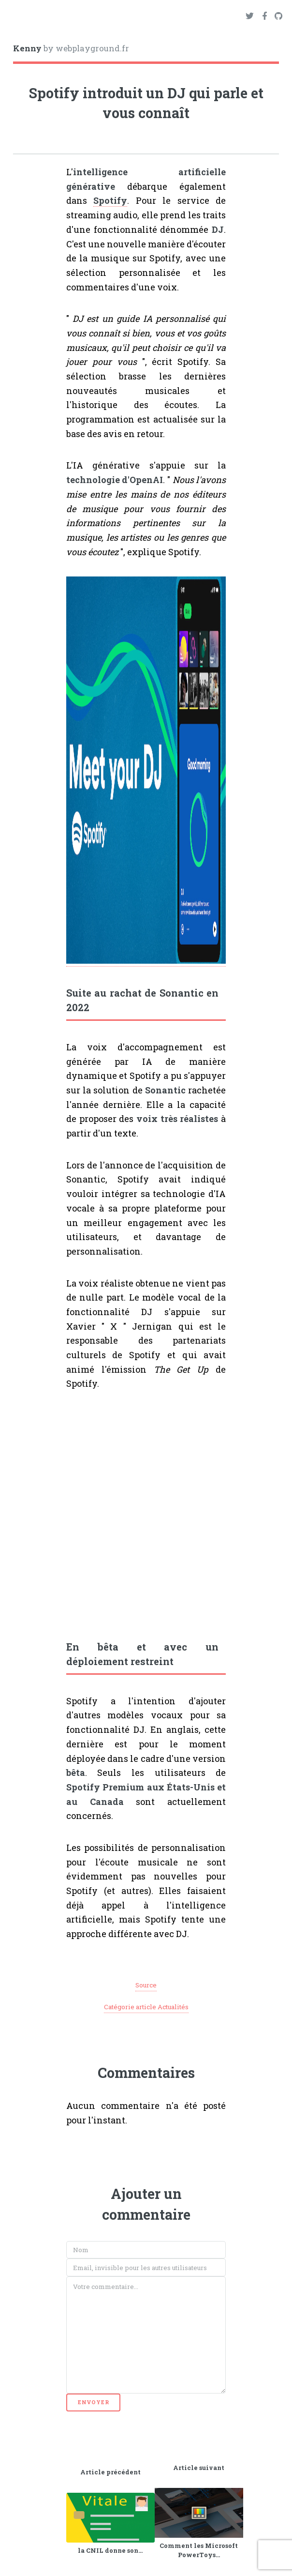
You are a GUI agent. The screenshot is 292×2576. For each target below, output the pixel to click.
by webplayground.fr (71, 48)
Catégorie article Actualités (146, 2006)
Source (146, 1985)
